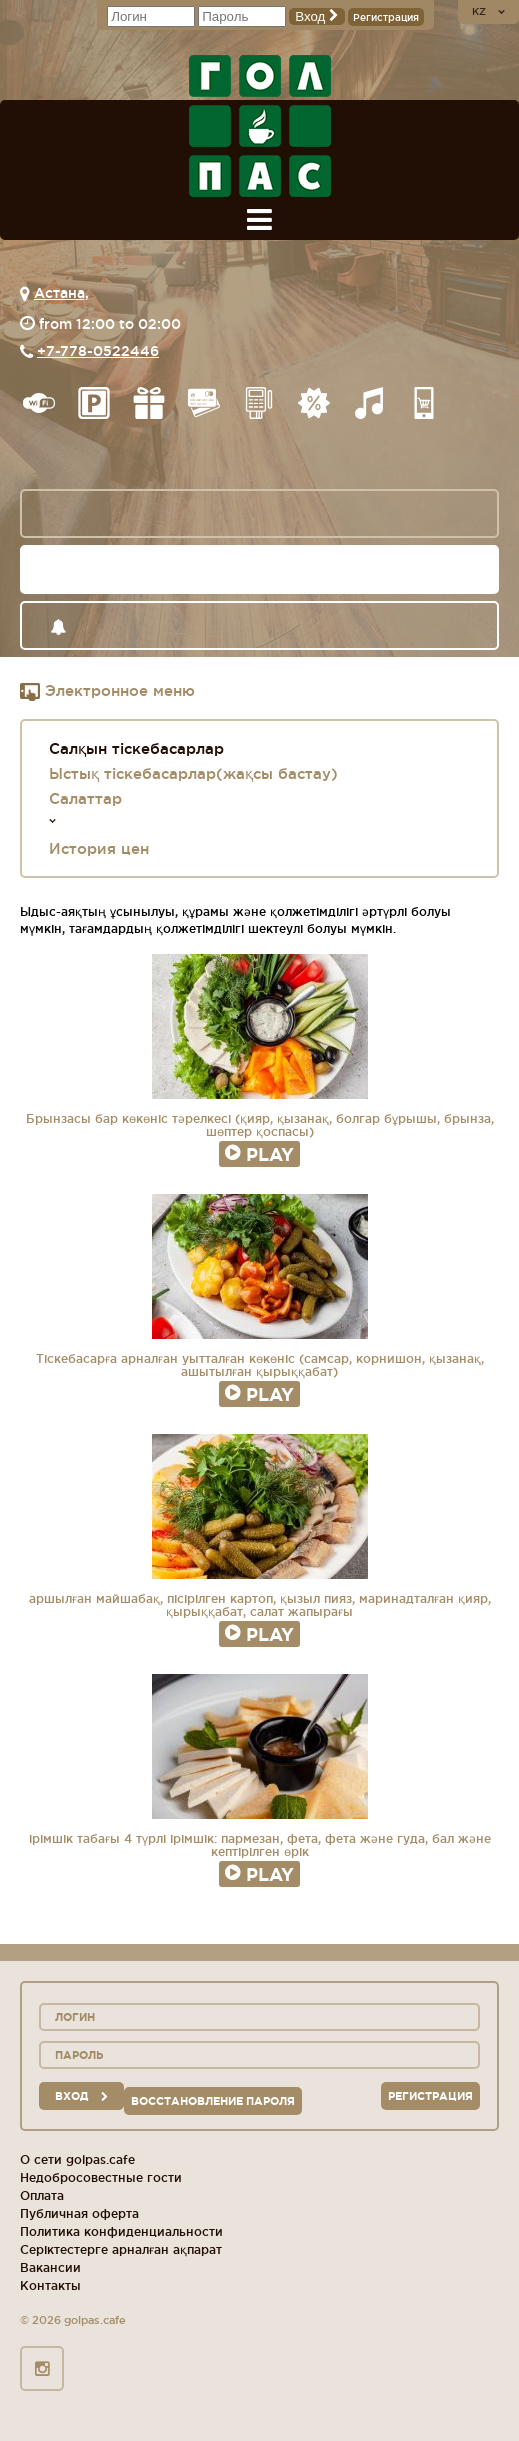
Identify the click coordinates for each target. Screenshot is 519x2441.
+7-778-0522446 (98, 351)
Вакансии (50, 2267)
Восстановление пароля (213, 2101)
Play (259, 1154)
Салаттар (85, 798)
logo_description (260, 126)
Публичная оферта (79, 2213)
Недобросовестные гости (101, 2177)
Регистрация (386, 17)
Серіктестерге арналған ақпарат (121, 2249)
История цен (99, 848)
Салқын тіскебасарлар (136, 748)
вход (81, 2096)
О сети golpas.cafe (77, 2159)
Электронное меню (107, 692)
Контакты (50, 2285)
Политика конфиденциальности (121, 2231)
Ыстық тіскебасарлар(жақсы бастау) (193, 773)
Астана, (61, 293)
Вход (317, 16)
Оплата (42, 2195)
